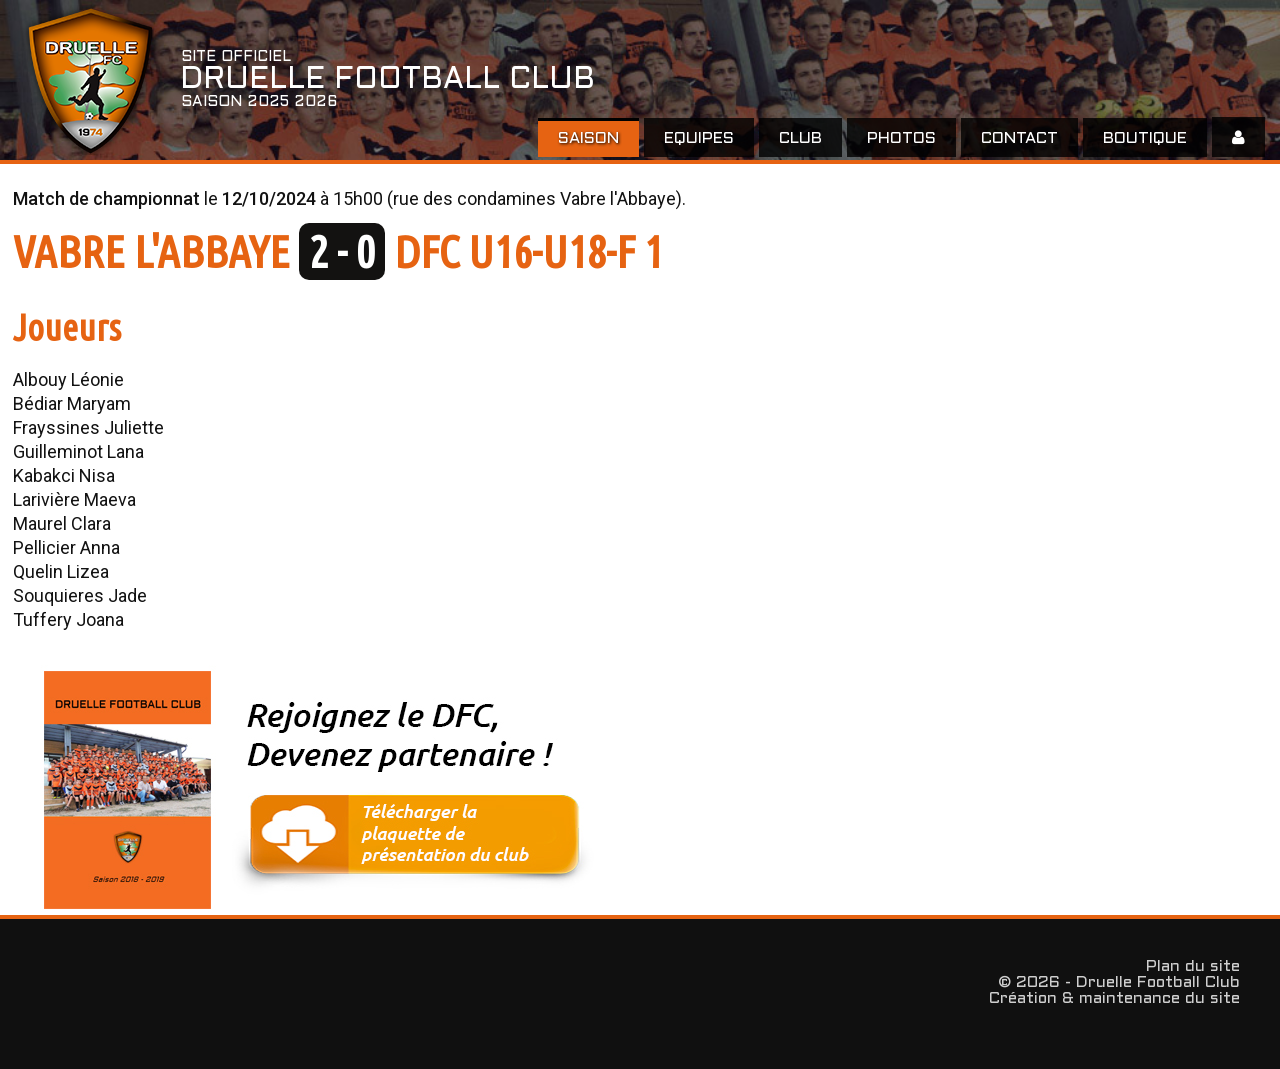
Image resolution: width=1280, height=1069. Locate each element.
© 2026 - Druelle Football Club (1119, 982)
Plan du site (1193, 966)
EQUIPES (699, 138)
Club (800, 138)
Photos (901, 138)
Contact (1019, 138)
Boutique (1145, 138)
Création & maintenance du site (1114, 998)
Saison (588, 138)
